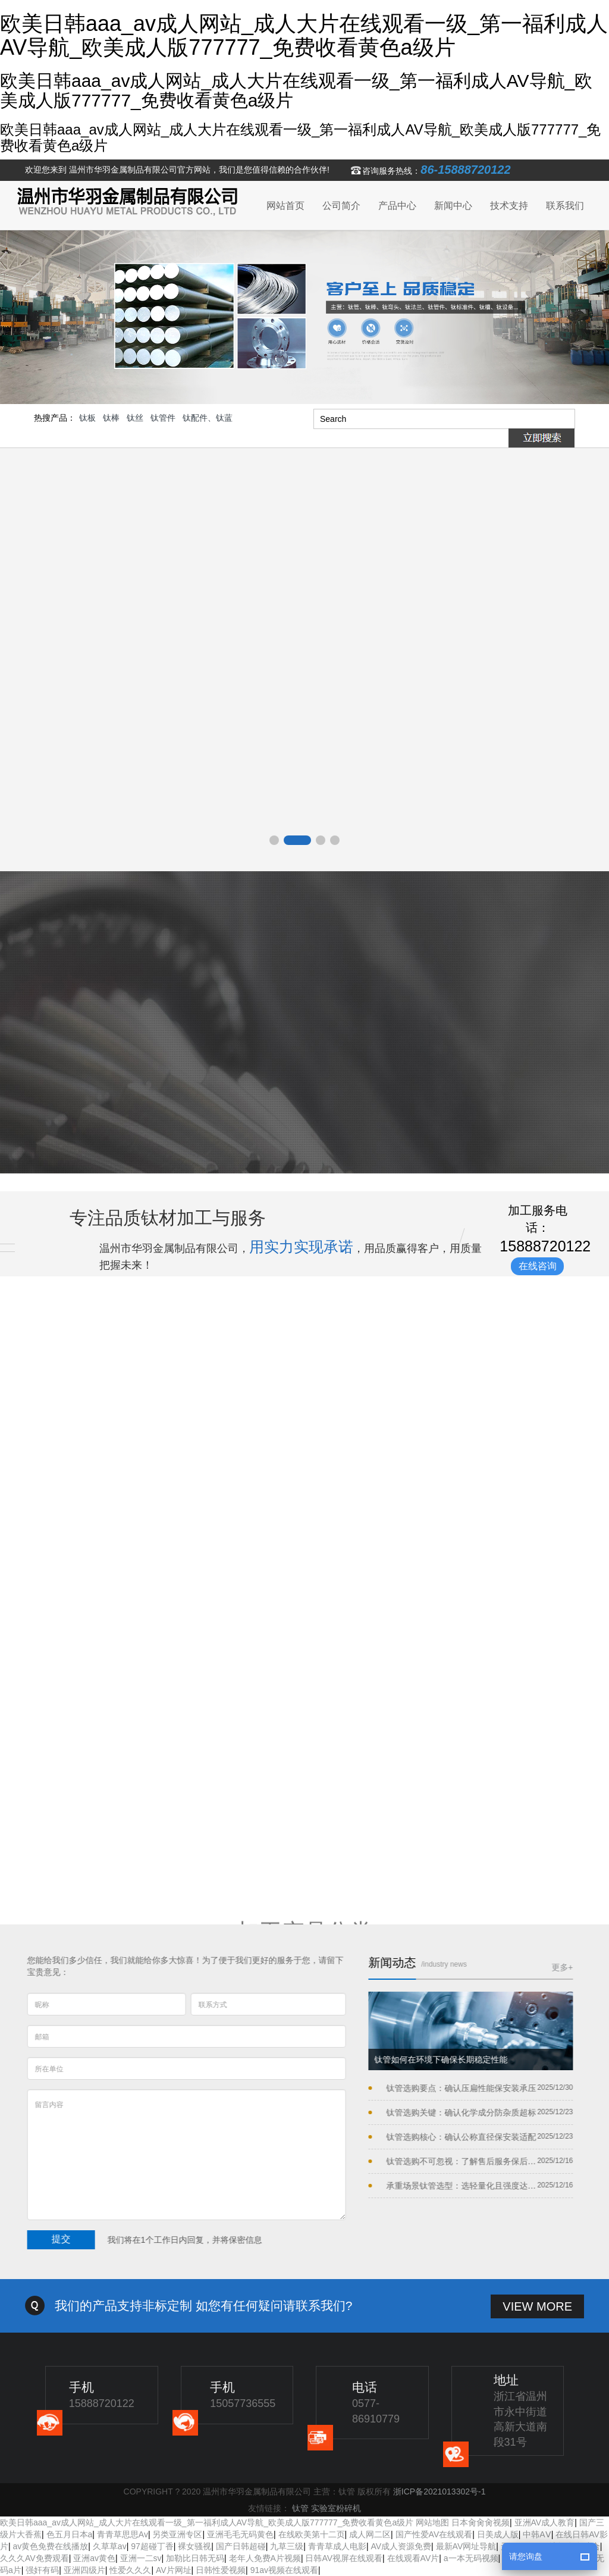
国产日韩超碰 (241, 2546)
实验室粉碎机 (336, 2508)
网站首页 (285, 206)
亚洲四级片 (84, 2570)
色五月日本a (69, 2534)
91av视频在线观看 (284, 2570)
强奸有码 (42, 2570)
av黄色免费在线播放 (51, 2546)
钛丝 (135, 417)
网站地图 (432, 2522)
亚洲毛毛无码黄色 (240, 2534)
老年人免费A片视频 (265, 2558)
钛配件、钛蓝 (208, 417)
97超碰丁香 (152, 2546)
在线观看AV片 (413, 2558)
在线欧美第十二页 (311, 2534)
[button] (274, 840)
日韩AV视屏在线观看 (343, 2558)
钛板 (87, 417)
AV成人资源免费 (401, 2546)
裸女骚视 (194, 2546)
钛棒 (111, 417)
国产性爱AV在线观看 (434, 2534)
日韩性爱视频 (221, 2570)
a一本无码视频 (471, 2558)
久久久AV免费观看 (34, 2558)
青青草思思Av (122, 2534)
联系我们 (565, 206)
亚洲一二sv (141, 2558)
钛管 (300, 2508)
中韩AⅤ (537, 2534)
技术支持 (509, 206)
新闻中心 (453, 206)
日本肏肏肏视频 (480, 2522)
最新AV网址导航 (466, 2546)
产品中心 (397, 206)
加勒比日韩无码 (195, 2558)
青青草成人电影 (337, 2546)
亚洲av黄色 (94, 2558)
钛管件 (162, 417)
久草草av (110, 2546)
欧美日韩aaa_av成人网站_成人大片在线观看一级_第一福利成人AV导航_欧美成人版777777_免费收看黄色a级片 (206, 2522)
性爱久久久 (130, 2570)
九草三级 (286, 2546)
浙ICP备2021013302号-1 (439, 2491)
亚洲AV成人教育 (544, 2522)
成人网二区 (370, 2534)
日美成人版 (498, 2534)
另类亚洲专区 (177, 2534)
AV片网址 (174, 2570)
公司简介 (341, 206)
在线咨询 (538, 1266)
